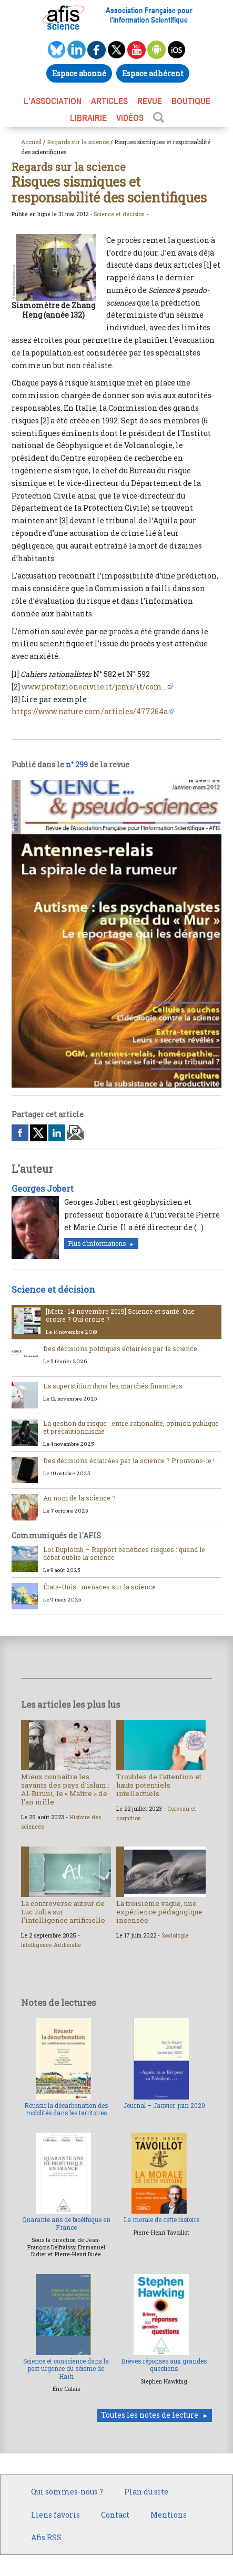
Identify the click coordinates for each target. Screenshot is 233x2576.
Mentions (168, 2515)
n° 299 (77, 764)
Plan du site (146, 2492)
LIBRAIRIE (88, 118)
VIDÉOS (130, 118)
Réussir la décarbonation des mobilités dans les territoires (66, 2109)
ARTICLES (109, 101)
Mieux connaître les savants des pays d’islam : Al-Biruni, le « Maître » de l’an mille (65, 1789)
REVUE (149, 101)
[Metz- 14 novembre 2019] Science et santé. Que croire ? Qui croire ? (120, 1315)
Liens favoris (55, 2515)
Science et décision (119, 214)
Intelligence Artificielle (51, 1945)
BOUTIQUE (190, 101)
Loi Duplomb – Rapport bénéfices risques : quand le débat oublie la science (124, 1553)
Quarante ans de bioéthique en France (66, 2223)
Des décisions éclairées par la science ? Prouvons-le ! (129, 1460)
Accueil (31, 142)
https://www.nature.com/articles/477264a (90, 711)
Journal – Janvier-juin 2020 (164, 2106)
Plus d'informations (97, 1244)
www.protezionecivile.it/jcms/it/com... (94, 687)
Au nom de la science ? (79, 1498)
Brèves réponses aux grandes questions (164, 2364)
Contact (115, 2515)
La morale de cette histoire (161, 2220)
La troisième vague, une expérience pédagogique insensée (159, 1912)
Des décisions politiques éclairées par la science (120, 1348)
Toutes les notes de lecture (149, 2415)
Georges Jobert (43, 1188)
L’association (53, 101)
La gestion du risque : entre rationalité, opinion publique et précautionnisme (131, 1427)
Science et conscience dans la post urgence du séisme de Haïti (66, 2368)
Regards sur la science (78, 142)
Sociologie (175, 1935)
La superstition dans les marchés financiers (113, 1386)
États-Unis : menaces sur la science (99, 1587)
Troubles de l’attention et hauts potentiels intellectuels (158, 1785)
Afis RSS (46, 2537)
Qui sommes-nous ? (67, 2492)
